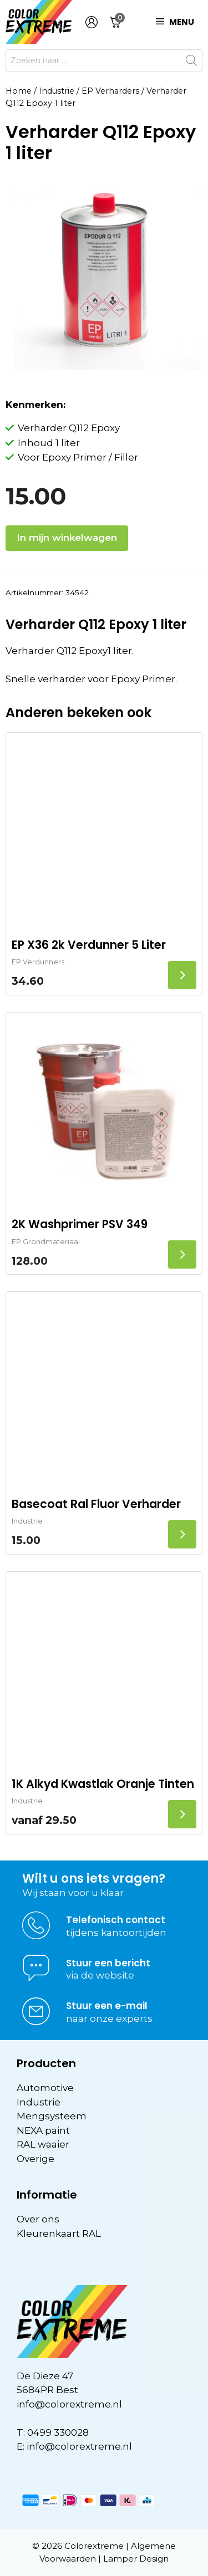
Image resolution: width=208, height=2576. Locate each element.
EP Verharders (110, 91)
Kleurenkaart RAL (59, 2233)
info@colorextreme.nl (69, 2404)
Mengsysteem (52, 2116)
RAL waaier (43, 2144)
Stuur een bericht (108, 1963)
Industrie (56, 91)
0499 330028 (58, 2432)
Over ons (38, 2219)
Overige (35, 2158)
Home (19, 91)
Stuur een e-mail (107, 2005)
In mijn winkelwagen (67, 537)
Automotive (45, 2087)
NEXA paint (43, 2130)
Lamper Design (136, 2558)
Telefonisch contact (115, 1919)
